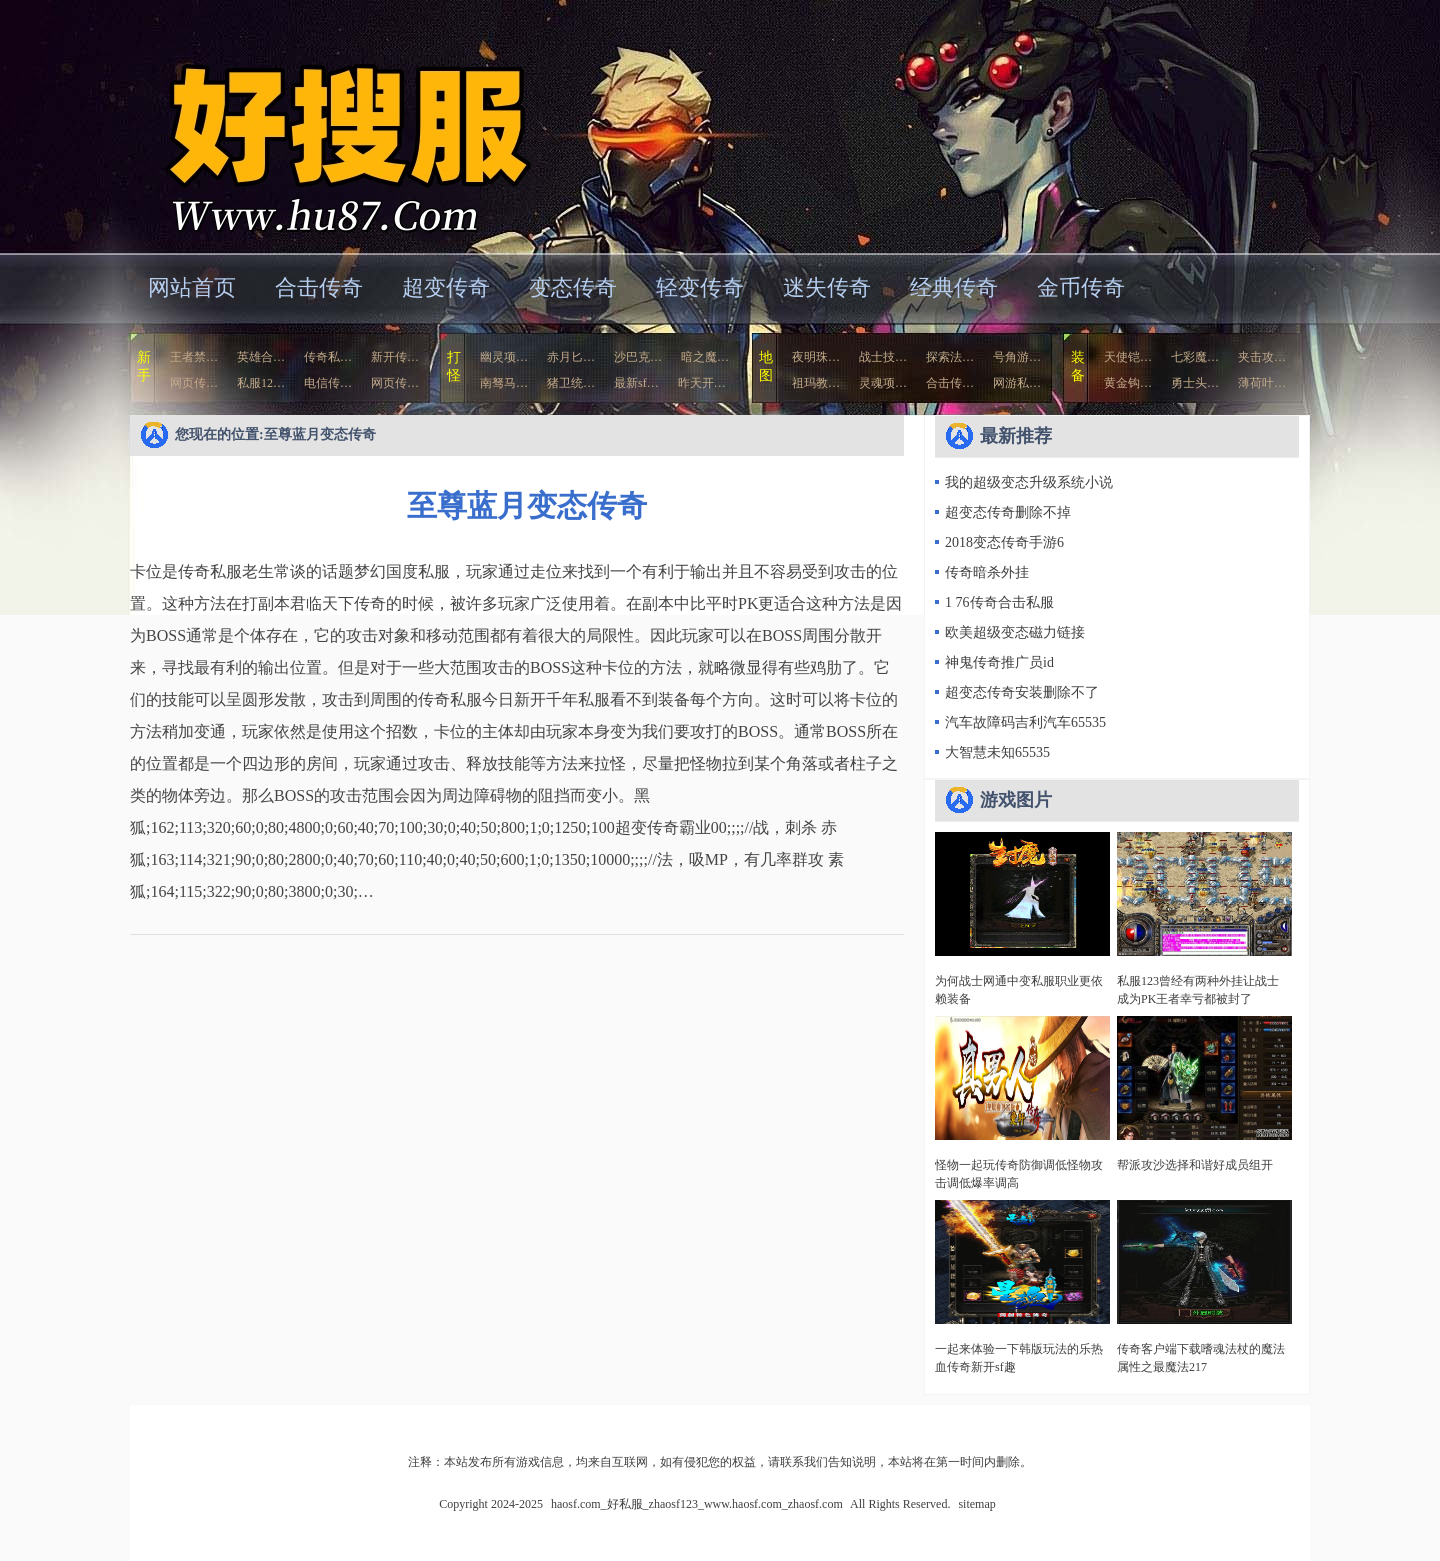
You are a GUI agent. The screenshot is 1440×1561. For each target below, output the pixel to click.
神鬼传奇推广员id (999, 662)
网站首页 (192, 287)
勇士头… (1195, 383)
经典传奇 (954, 287)
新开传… (395, 357)
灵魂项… (883, 383)
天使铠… (1128, 357)
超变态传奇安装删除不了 (1022, 692)
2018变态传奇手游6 (1004, 542)
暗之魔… (705, 357)
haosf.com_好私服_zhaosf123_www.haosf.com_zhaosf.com (324, 124)
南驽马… (504, 383)
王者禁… (194, 357)
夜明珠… (816, 357)
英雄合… (261, 357)
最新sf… (636, 383)
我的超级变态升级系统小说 (1029, 482)
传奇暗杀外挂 (987, 572)
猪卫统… (571, 383)
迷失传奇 (827, 287)
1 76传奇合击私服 (999, 602)
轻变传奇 (700, 287)
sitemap (976, 1504)
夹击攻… (1262, 357)
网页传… (194, 383)
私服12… (261, 383)
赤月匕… (571, 357)
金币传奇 (1081, 287)
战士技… (883, 357)
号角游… (1017, 357)
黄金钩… (1128, 383)
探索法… (950, 357)
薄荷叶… (1262, 383)
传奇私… (328, 357)
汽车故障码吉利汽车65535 (1025, 722)
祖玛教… (816, 383)
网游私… (1017, 383)
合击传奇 (319, 287)
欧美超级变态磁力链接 (1015, 632)
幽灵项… (504, 357)
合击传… (950, 383)
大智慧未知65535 (997, 752)
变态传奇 (573, 287)
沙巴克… (638, 357)
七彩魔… (1195, 357)
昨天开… (702, 383)
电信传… (328, 383)
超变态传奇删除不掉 (1008, 512)
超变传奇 (446, 287)
